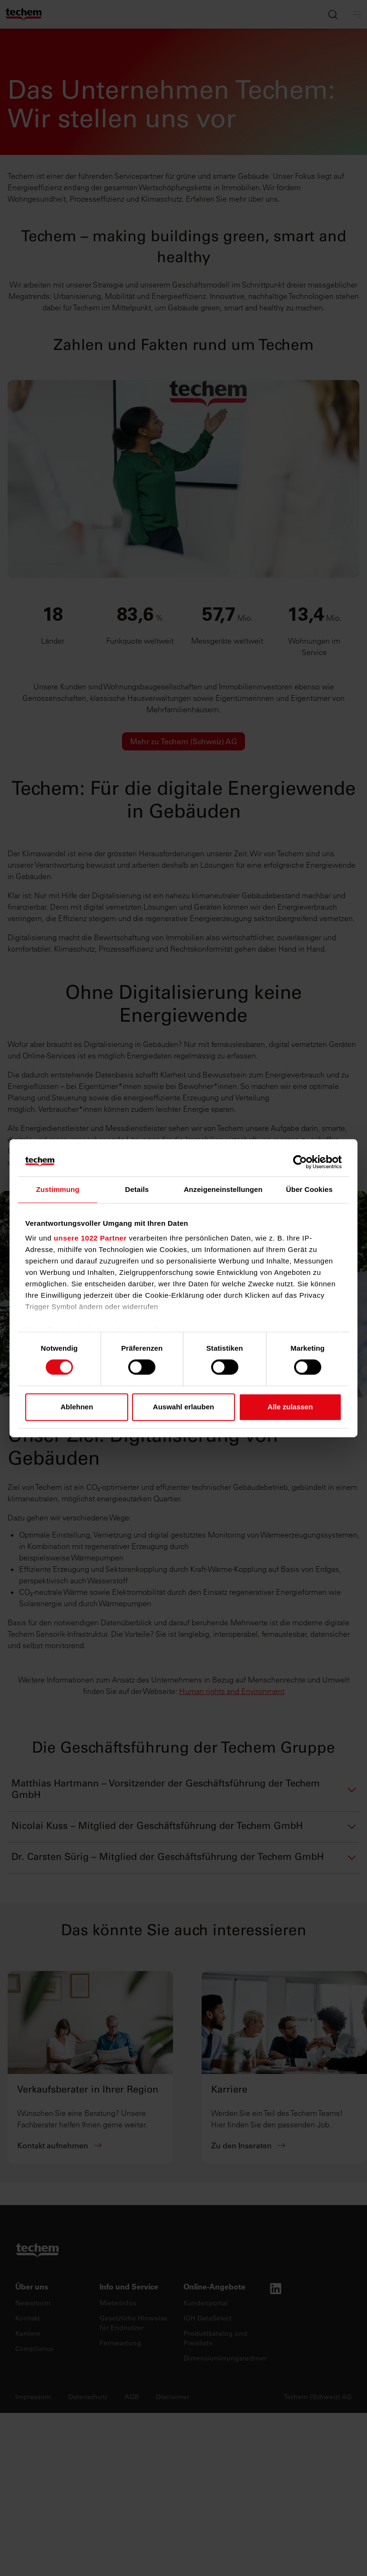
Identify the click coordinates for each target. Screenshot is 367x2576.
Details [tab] (137, 1189)
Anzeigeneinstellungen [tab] (223, 1189)
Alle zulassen (290, 1407)
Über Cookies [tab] (309, 1189)
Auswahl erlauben (183, 1407)
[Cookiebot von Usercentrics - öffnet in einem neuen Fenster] (300, 1162)
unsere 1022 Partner (90, 1238)
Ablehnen (77, 1407)
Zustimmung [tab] (58, 1189)
